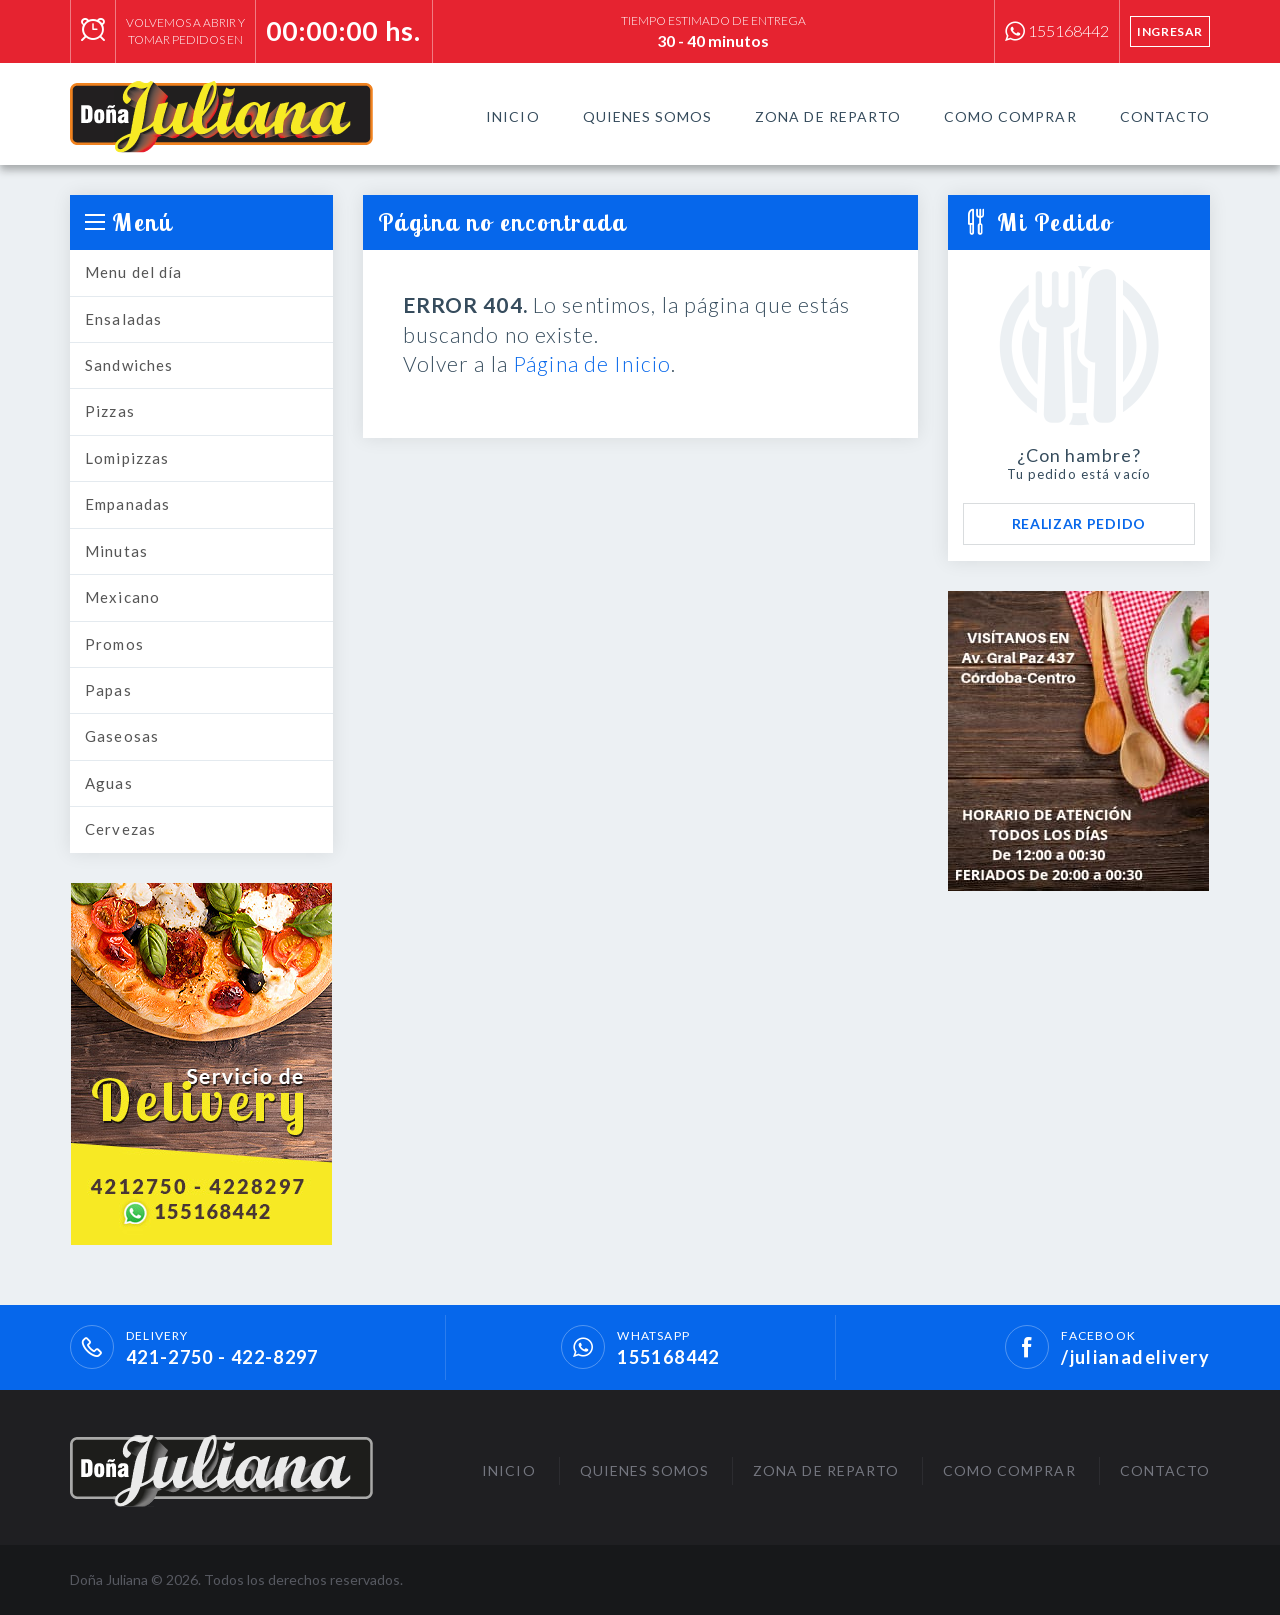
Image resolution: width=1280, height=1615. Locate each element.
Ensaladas (123, 319)
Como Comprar (1010, 116)
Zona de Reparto (828, 116)
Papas (108, 690)
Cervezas (120, 829)
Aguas (109, 783)
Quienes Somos (648, 116)
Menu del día (134, 272)
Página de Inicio (592, 363)
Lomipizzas (127, 458)
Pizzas (110, 411)
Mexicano (122, 597)
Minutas (116, 551)
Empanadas (127, 504)
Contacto (1165, 116)
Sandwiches (129, 365)
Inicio (512, 116)
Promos (114, 644)
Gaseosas (122, 736)
